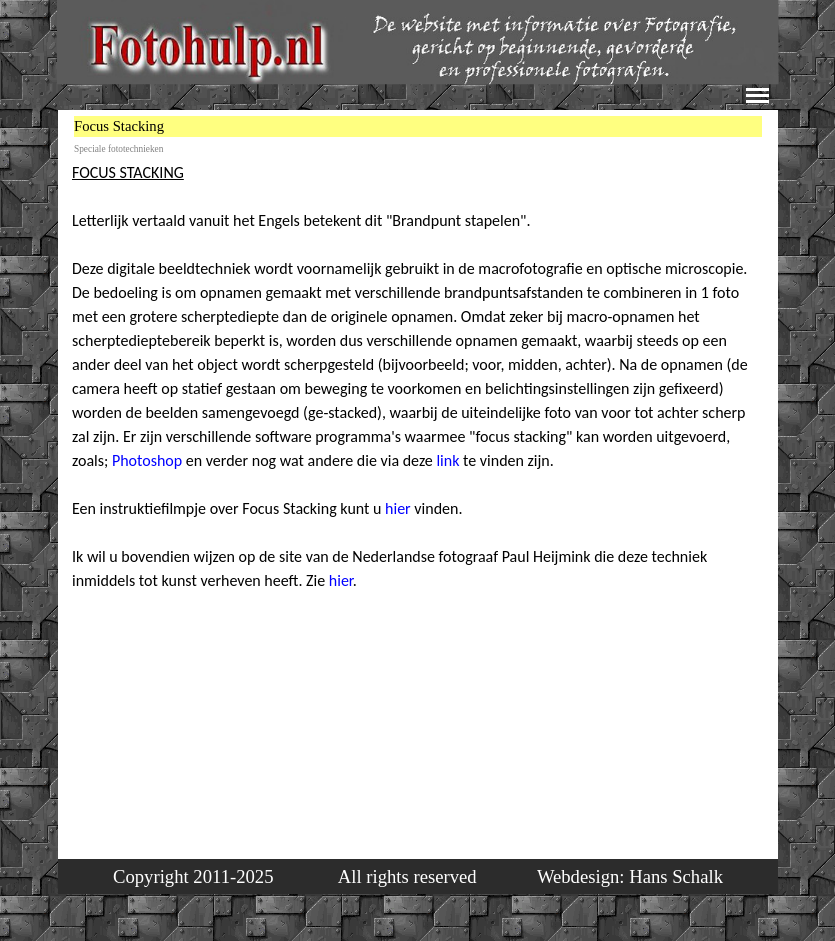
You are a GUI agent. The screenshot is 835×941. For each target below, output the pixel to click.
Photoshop (147, 460)
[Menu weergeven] (758, 95)
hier (398, 508)
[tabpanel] (419, 425)
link (449, 460)
